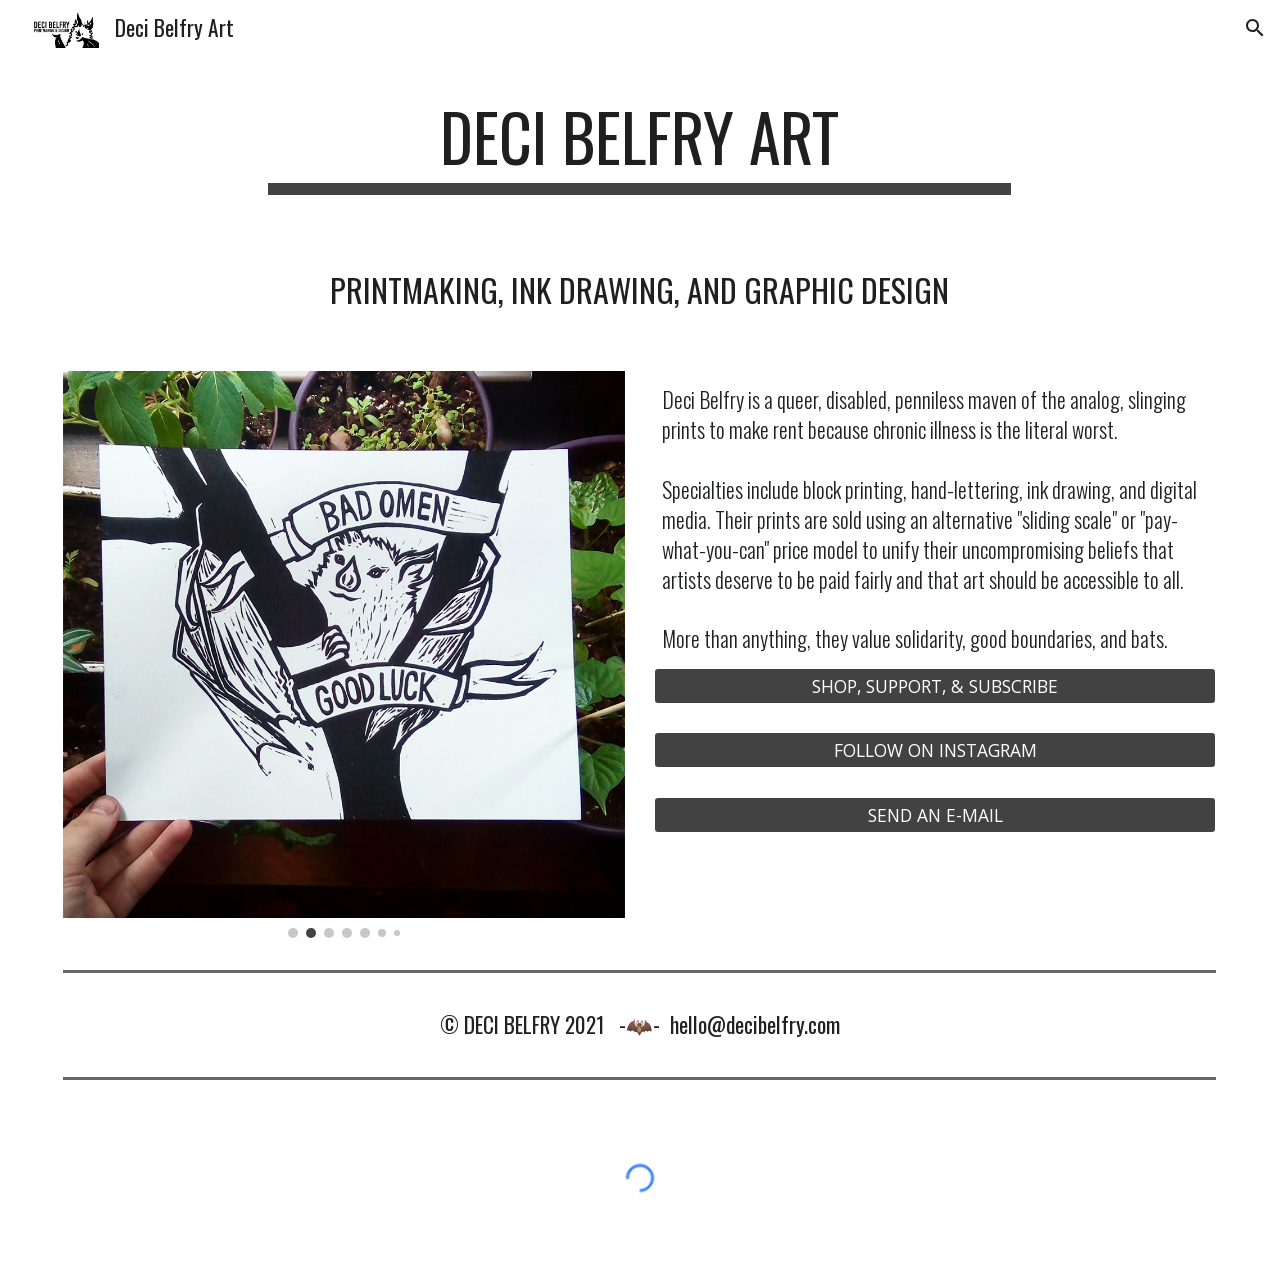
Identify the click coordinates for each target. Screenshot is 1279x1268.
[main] (639, 146)
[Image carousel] (344, 654)
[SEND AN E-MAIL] (935, 814)
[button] (1255, 28)
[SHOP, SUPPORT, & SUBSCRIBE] (935, 686)
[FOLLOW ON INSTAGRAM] (935, 750)
